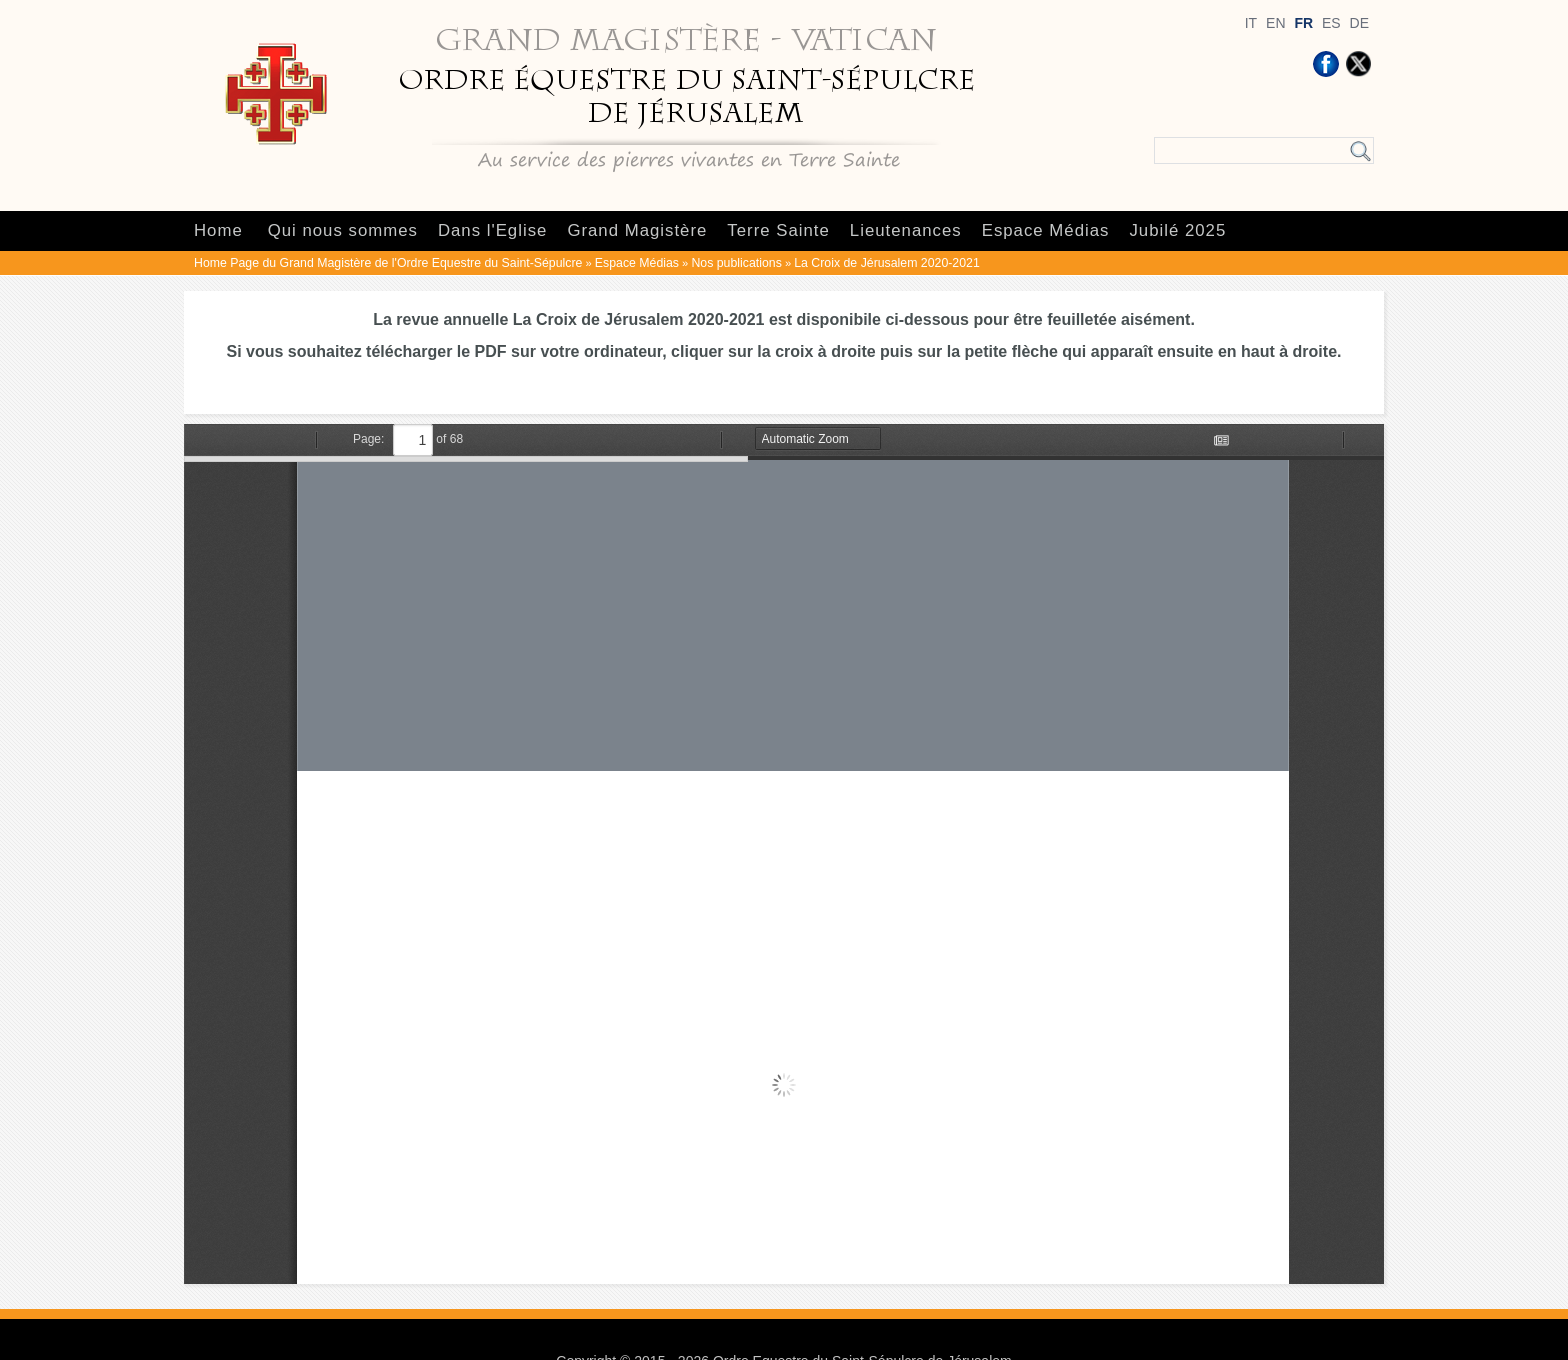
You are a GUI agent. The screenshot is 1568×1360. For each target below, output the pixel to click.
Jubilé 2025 (1177, 230)
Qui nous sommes (343, 230)
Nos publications (736, 263)
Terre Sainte (778, 230)
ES (1331, 23)
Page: (368, 439)
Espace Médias (1046, 230)
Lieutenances (906, 230)
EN (1275, 23)
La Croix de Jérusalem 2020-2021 (886, 263)
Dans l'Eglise (492, 230)
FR (1303, 23)
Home (218, 230)
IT (1251, 23)
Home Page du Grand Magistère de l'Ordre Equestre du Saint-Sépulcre (388, 263)
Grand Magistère (637, 230)
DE (1359, 23)
